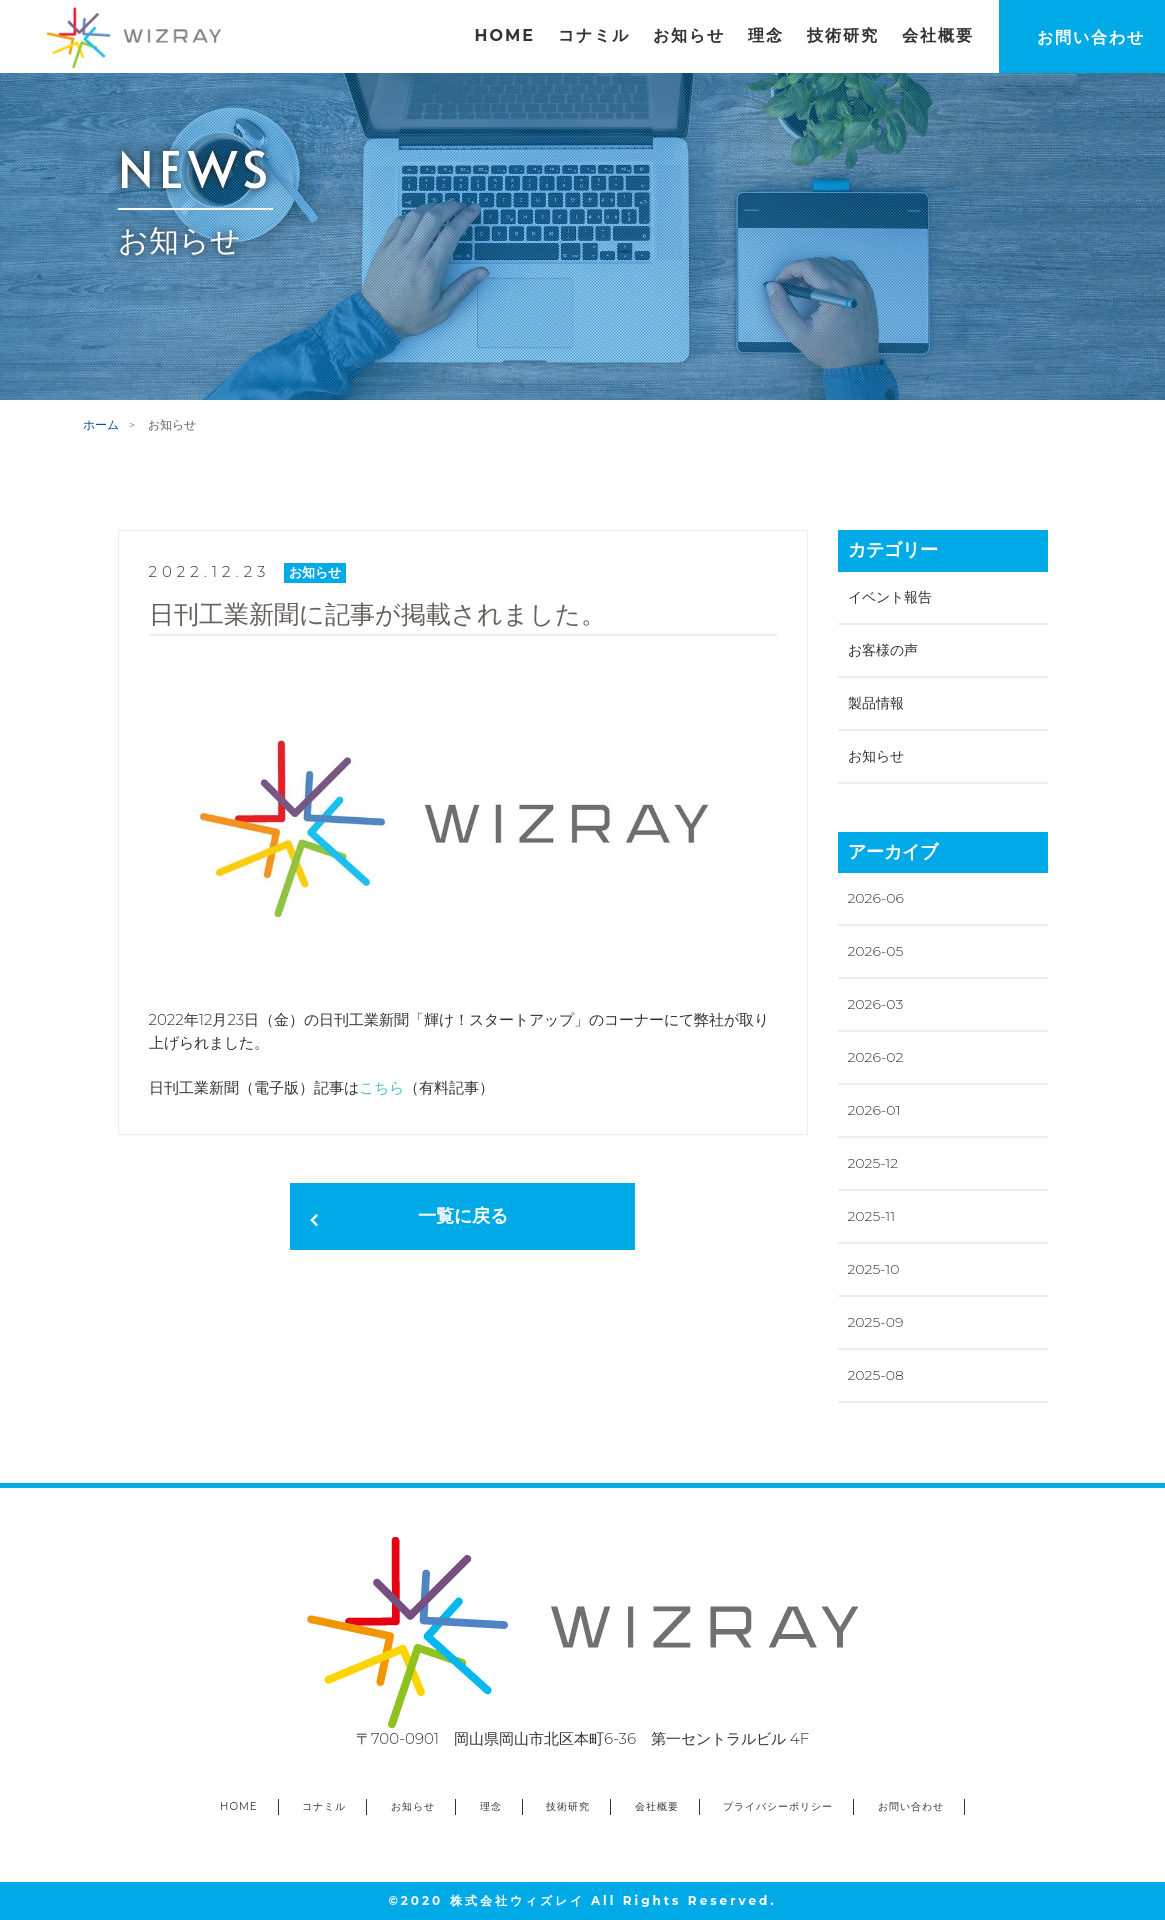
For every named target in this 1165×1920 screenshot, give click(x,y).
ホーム (101, 424)
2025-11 (872, 1216)
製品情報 (876, 703)
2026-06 (876, 898)
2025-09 (876, 1322)
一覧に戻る (463, 1216)
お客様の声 (883, 650)
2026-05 (876, 951)
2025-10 (874, 1269)
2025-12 (873, 1163)
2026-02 (876, 1057)
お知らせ (876, 756)
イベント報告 (890, 597)
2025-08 (876, 1375)
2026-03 (876, 1004)
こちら (381, 1087)
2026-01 (874, 1110)
